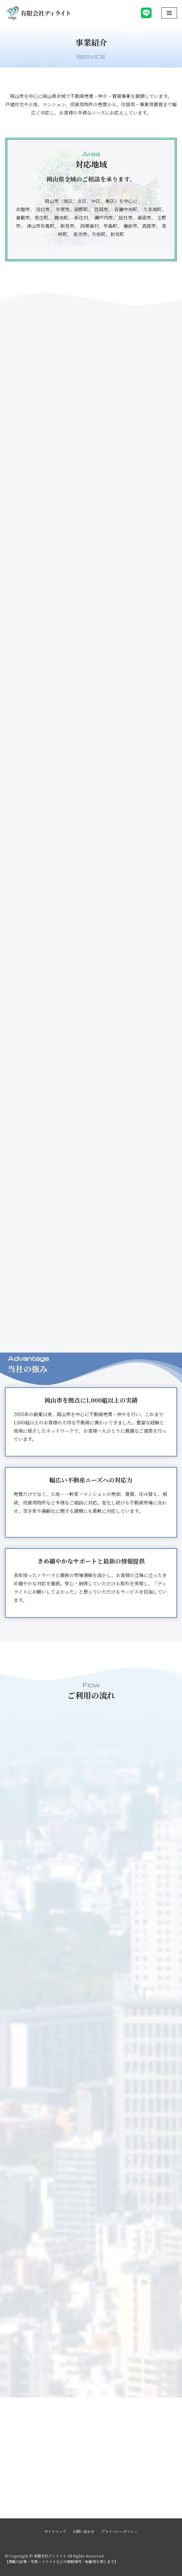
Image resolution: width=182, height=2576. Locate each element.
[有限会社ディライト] (38, 13)
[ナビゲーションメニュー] (169, 13)
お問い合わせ (83, 2531)
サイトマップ (55, 2531)
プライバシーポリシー (119, 2531)
